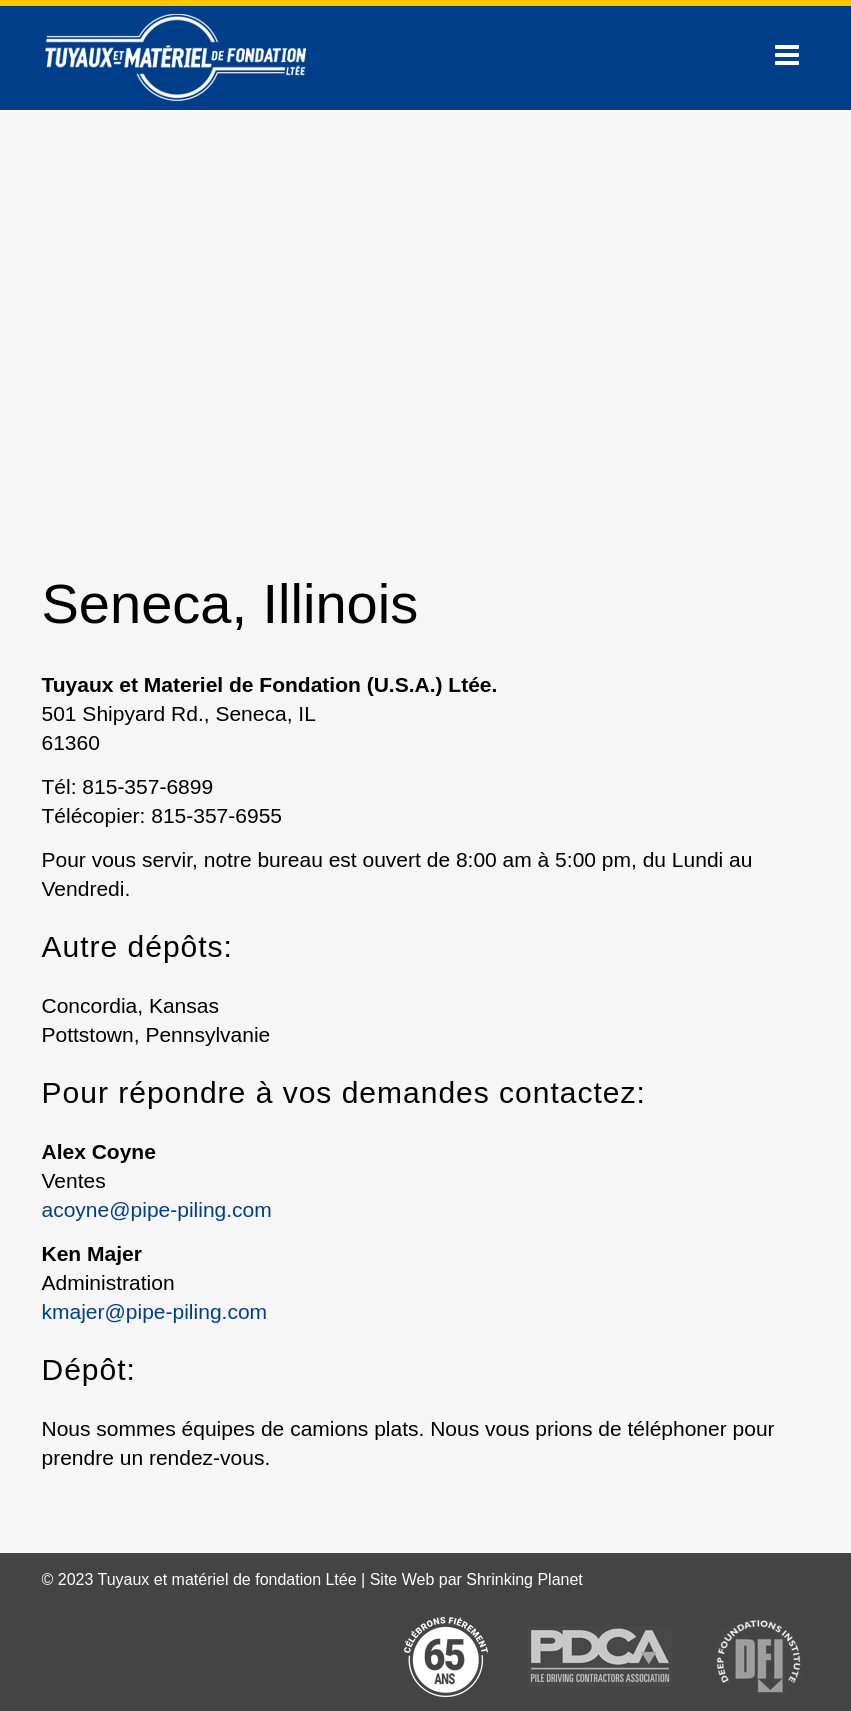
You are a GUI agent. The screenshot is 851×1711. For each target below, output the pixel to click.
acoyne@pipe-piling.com (157, 1209)
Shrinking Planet (524, 1579)
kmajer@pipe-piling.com (155, 1311)
